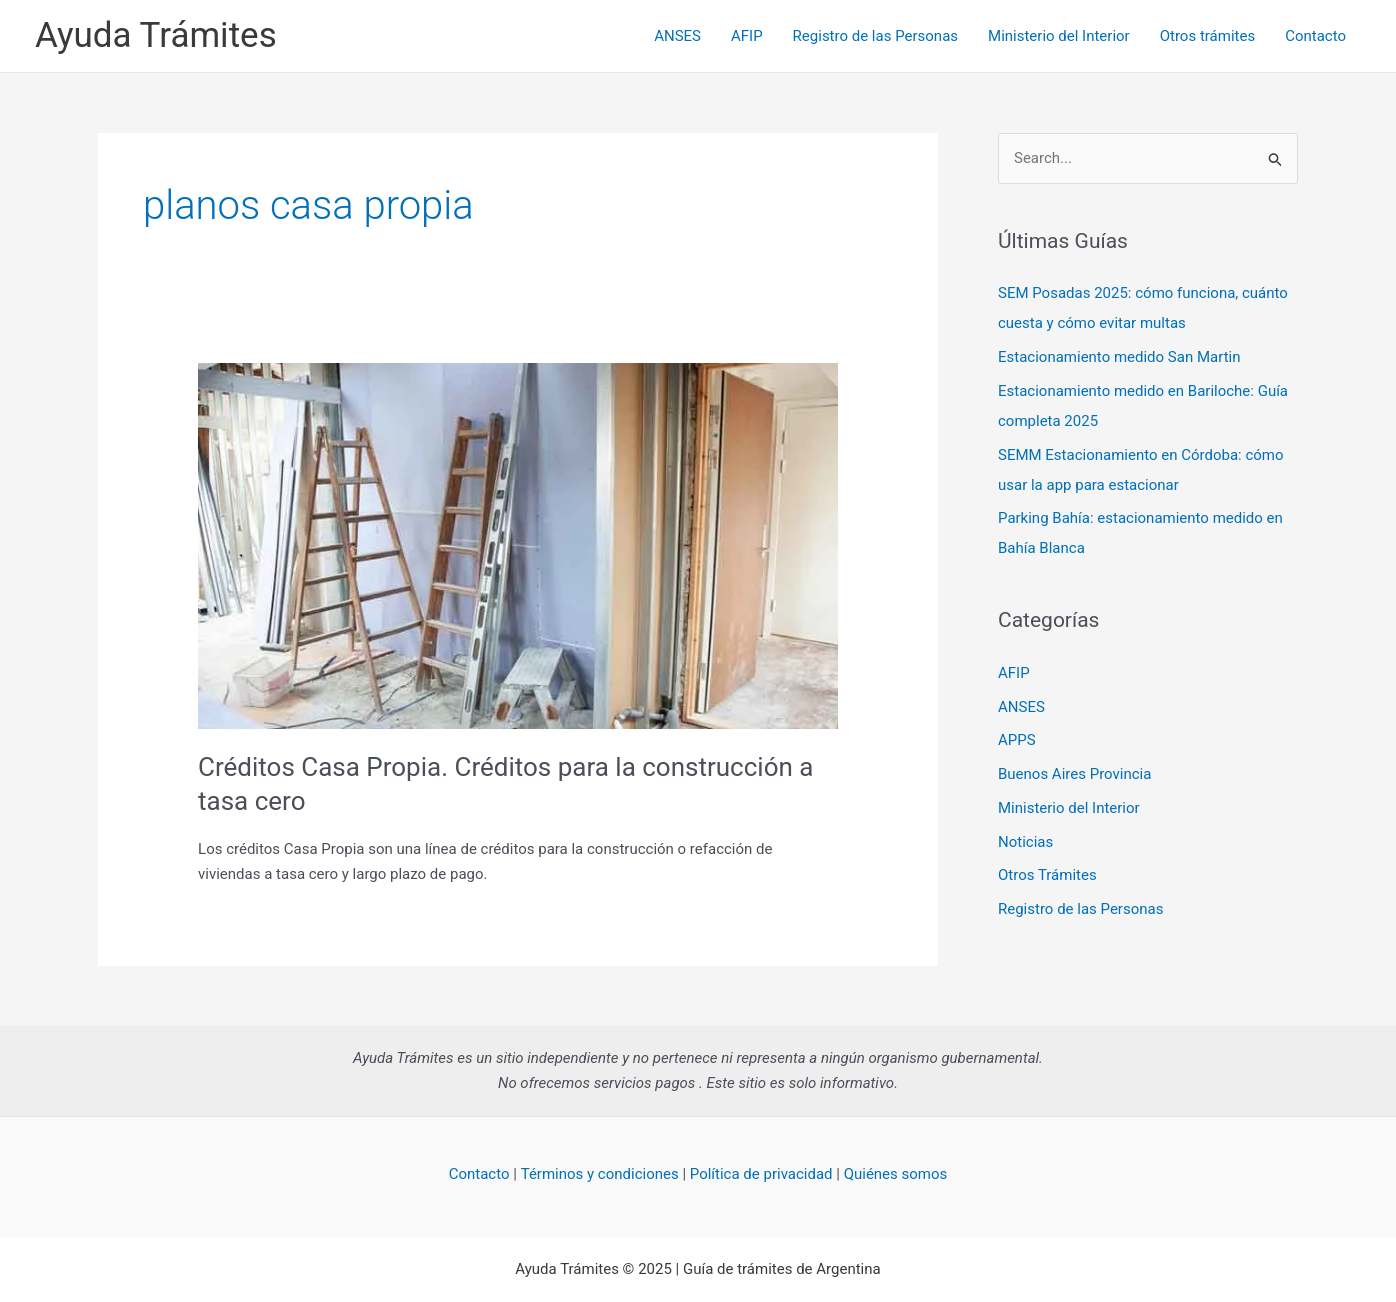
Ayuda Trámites (156, 35)
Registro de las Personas (875, 36)
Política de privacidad (761, 1174)
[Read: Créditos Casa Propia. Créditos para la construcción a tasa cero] (518, 545)
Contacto (1315, 36)
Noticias (1025, 842)
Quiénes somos (896, 1174)
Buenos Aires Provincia (1074, 774)
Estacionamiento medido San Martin (1119, 357)
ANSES (677, 36)
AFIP (747, 36)
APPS (1017, 740)
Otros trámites (1207, 36)
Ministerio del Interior (1059, 36)
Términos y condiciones (600, 1174)
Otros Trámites (1047, 875)
